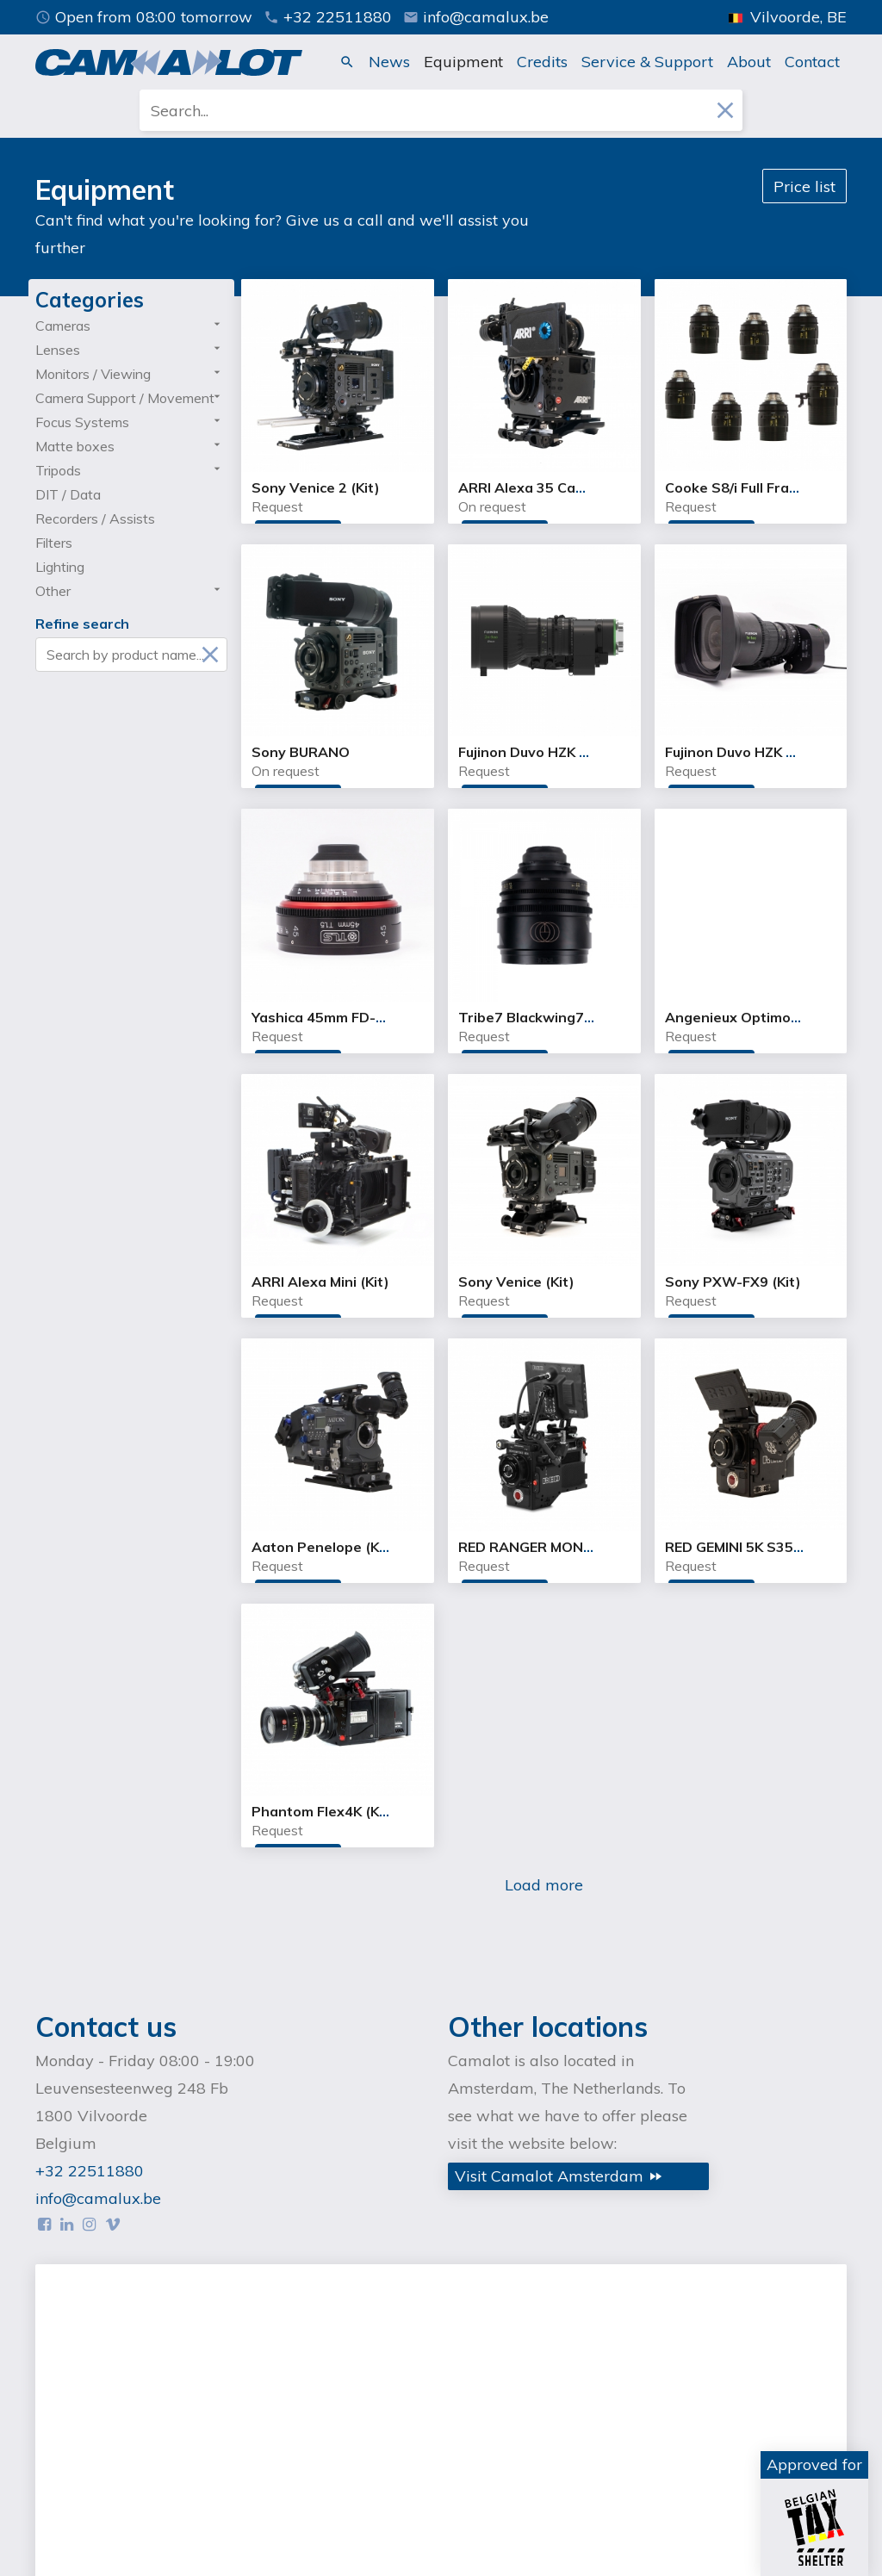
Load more (544, 1885)
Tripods (58, 470)
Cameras (62, 325)
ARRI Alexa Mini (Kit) (320, 1281)
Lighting (59, 566)
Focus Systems (82, 422)
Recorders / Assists (95, 518)
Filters (53, 542)
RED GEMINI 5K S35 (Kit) (745, 1546)
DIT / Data (68, 494)
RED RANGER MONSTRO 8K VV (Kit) (579, 1546)
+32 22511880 (328, 17)
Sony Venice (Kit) (516, 1281)
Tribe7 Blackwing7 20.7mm (549, 1017)
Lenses (57, 349)
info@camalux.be (476, 17)
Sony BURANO (301, 751)
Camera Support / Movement (124, 398)
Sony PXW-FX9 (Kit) (733, 1281)
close (725, 110)
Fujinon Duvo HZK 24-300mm (555, 751)
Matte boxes (75, 446)
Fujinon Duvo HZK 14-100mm (762, 751)
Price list (804, 186)
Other (53, 590)
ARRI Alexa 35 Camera (534, 487)
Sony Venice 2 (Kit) (316, 487)
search (347, 62)
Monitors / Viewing (93, 373)
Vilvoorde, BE (788, 17)
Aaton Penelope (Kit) (323, 1546)
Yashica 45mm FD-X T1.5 (335, 1017)
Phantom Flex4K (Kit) (323, 1811)
